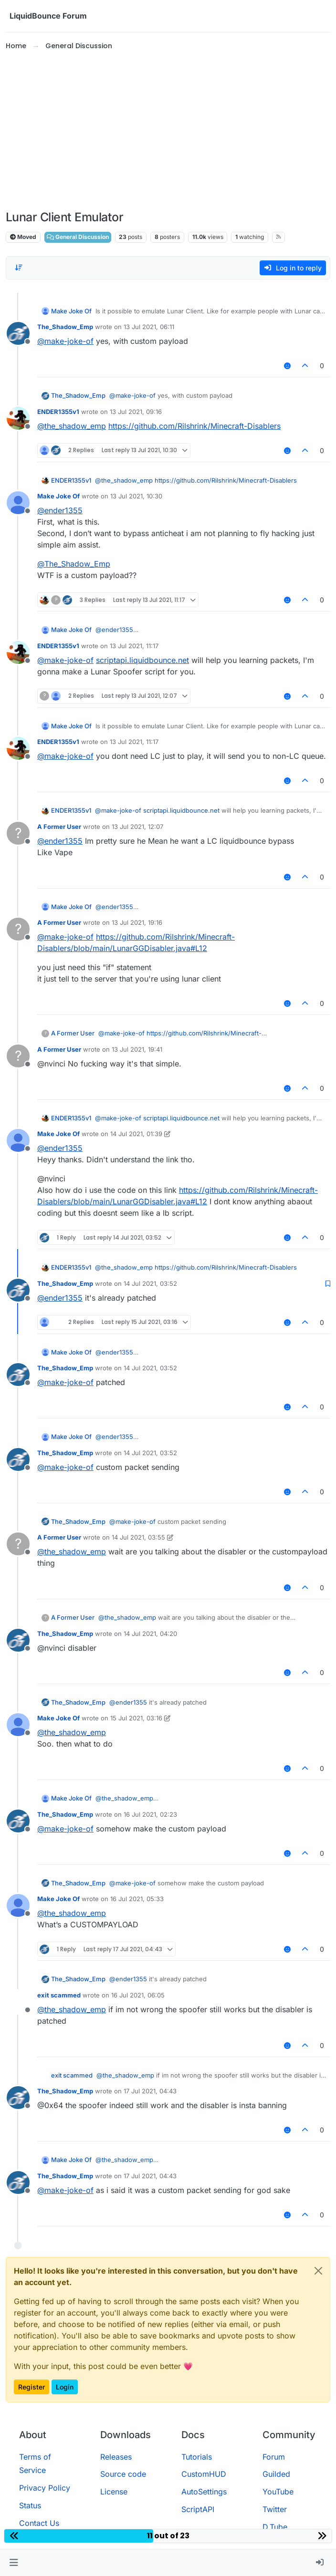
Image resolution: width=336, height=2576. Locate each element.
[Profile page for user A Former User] (18, 833)
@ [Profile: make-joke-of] (65, 341)
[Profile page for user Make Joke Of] (18, 502)
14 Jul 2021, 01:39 (136, 1134)
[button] (13, 2562)
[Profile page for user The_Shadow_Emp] (18, 333)
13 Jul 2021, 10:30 (136, 496)
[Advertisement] (168, 130)
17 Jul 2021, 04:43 (150, 2091)
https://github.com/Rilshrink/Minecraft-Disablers (194, 426)
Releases (116, 2457)
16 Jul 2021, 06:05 (138, 1995)
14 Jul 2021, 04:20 (150, 1633)
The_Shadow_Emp (65, 327)
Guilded (276, 2474)
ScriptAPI (197, 2509)
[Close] (318, 2270)
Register (31, 2387)
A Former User (59, 826)
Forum (273, 2457)
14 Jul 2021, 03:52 (150, 1283)
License (113, 2491)
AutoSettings (204, 2491)
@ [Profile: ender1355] (60, 510)
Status (30, 2505)
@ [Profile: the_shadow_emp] (71, 426)
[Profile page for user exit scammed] (18, 2001)
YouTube (278, 2491)
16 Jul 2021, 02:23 (150, 1814)
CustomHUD (203, 2474)
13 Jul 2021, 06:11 (149, 327)
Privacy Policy (44, 2488)
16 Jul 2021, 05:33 (137, 1899)
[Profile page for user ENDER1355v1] (18, 418)
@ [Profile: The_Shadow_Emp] (73, 564)
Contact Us (39, 2523)
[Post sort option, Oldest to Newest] (18, 267)
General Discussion (78, 236)
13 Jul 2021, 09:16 (136, 411)
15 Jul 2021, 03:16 (136, 1718)
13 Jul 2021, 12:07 (137, 826)
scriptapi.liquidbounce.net (142, 660)
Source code (123, 2474)
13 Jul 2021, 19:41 (137, 1049)
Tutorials (196, 2457)
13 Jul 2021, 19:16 (137, 922)
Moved (23, 236)
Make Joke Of (71, 311)
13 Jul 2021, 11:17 (134, 646)
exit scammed (59, 1995)
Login (65, 2387)
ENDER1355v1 (58, 411)
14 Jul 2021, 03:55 (138, 1537)
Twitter (274, 2509)
